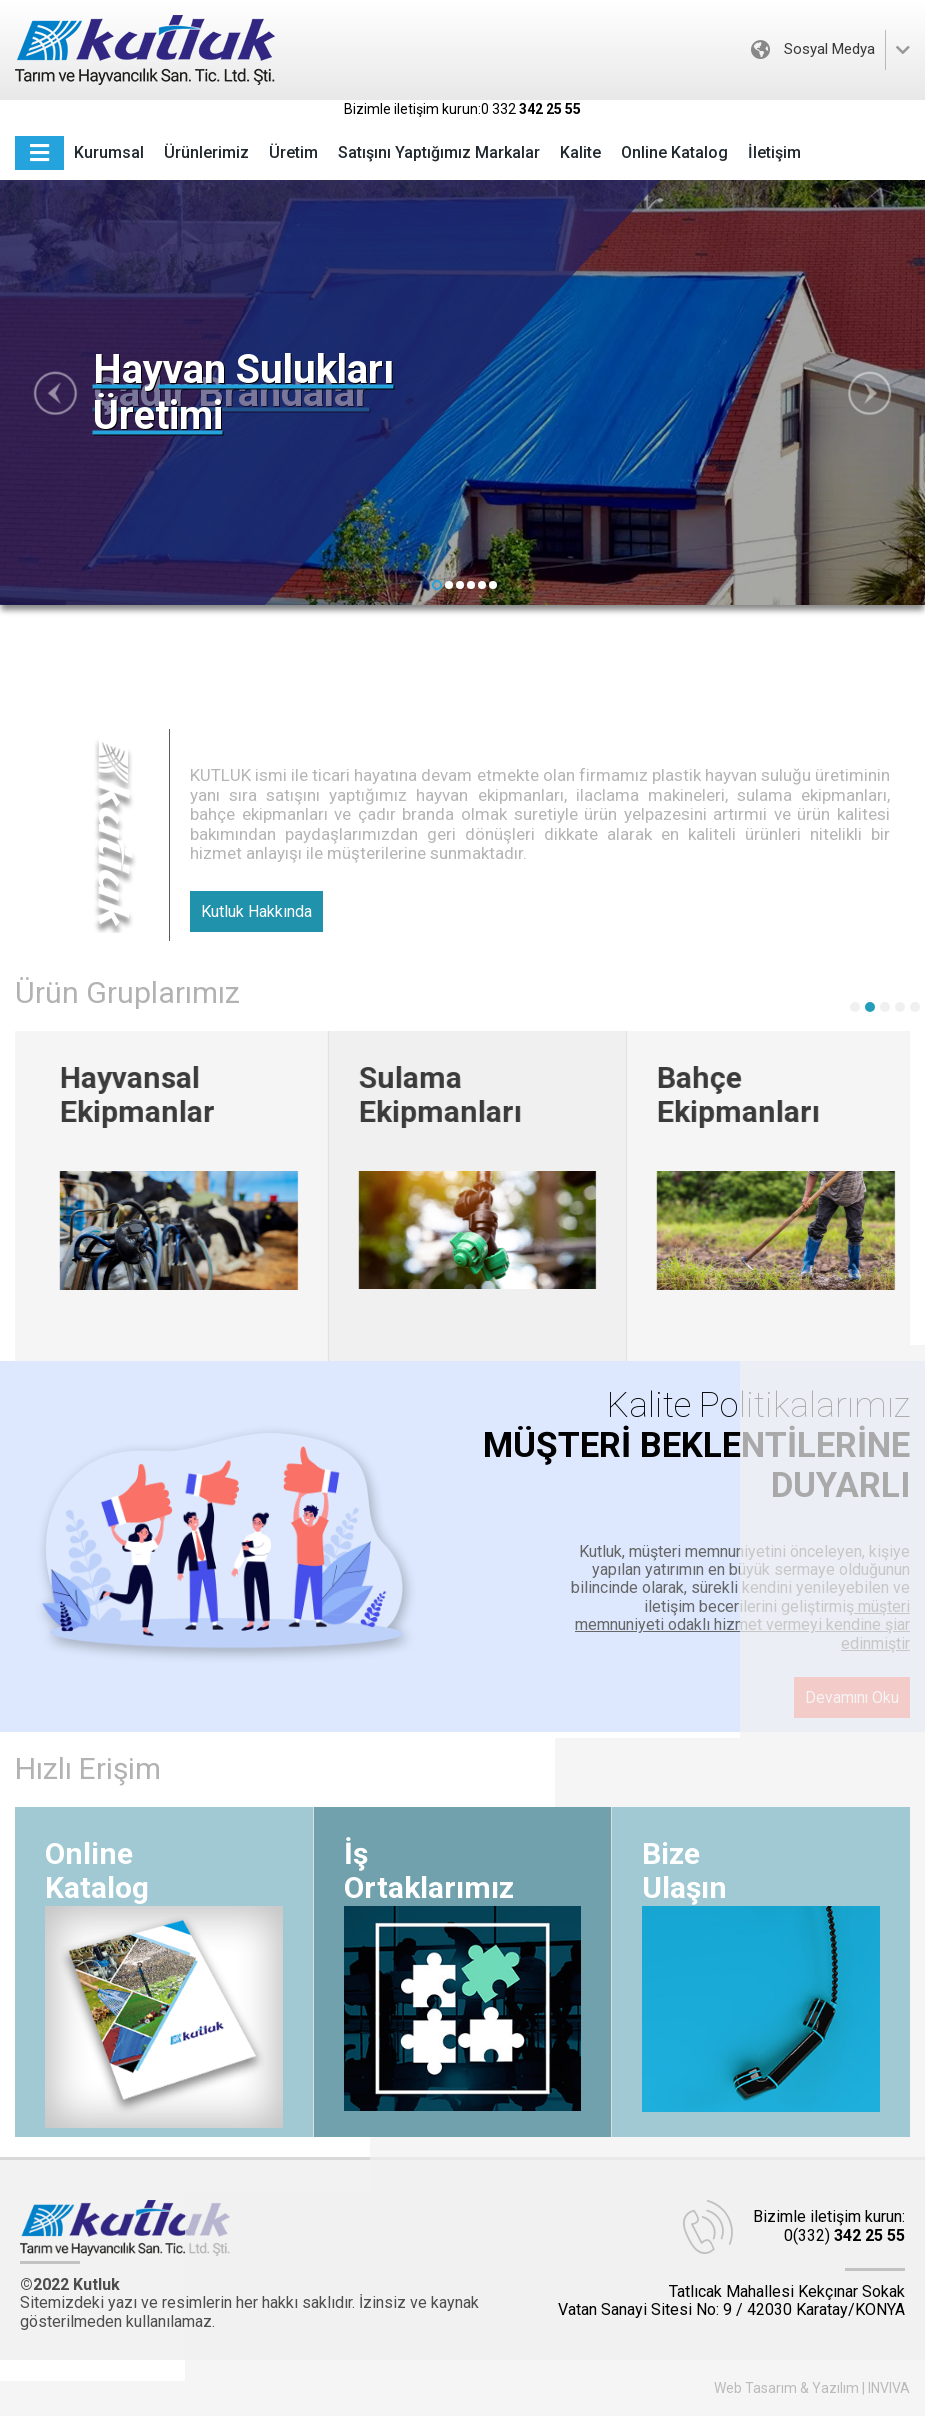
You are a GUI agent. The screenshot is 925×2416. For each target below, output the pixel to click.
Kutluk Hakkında (256, 911)
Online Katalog (674, 152)
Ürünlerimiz (206, 152)
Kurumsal (109, 152)
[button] (437, 585)
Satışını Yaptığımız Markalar (439, 152)
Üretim (293, 152)
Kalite (580, 152)
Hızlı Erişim (88, 1768)
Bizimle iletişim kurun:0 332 (462, 109)
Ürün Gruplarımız (127, 992)
